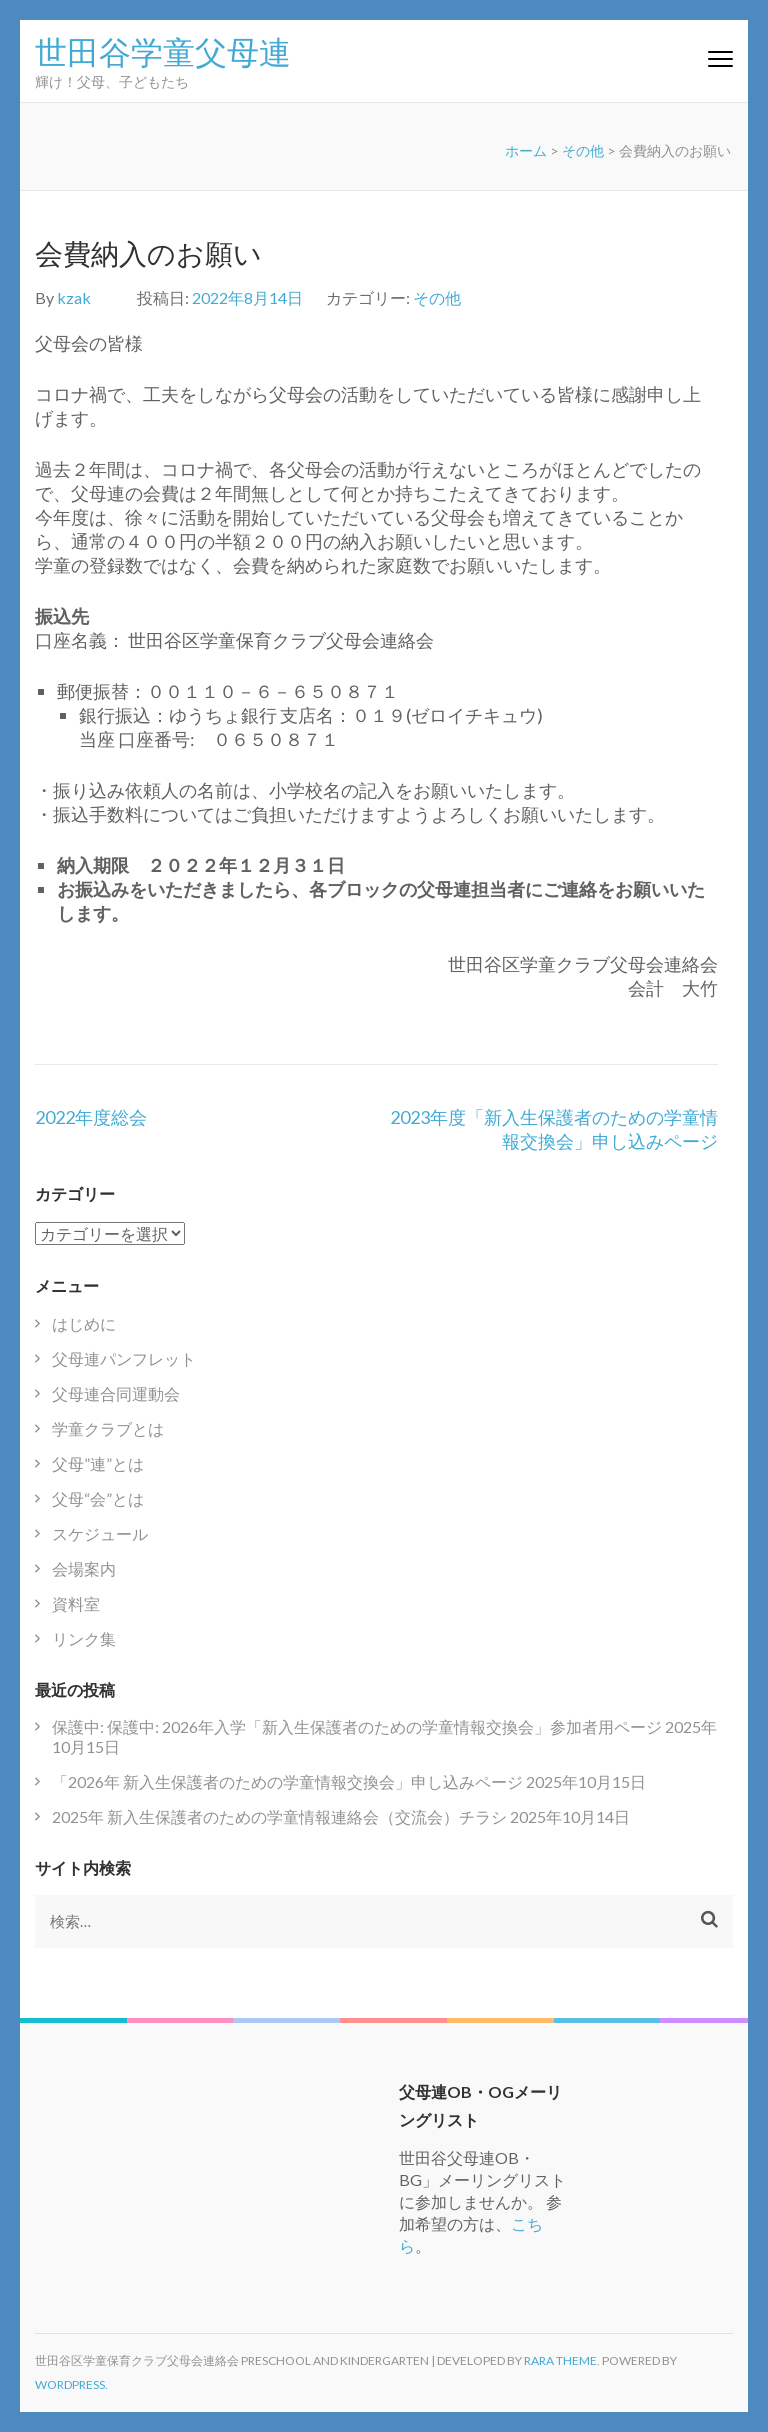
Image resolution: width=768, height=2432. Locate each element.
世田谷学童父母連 (163, 50)
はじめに (84, 1323)
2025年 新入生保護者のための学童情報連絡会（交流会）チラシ (279, 1816)
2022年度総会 (91, 1117)
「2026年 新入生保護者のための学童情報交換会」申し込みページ (287, 1781)
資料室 (76, 1603)
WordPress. (71, 2384)
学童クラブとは (108, 1428)
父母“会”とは (98, 1498)
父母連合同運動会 (116, 1393)
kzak (74, 297)
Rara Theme (560, 2360)
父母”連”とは (98, 1463)
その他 (583, 150)
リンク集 (84, 1638)
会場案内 (84, 1568)
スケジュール (100, 1533)
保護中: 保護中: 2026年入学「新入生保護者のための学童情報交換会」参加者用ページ (357, 1726)
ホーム (526, 150)
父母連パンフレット (124, 1358)
